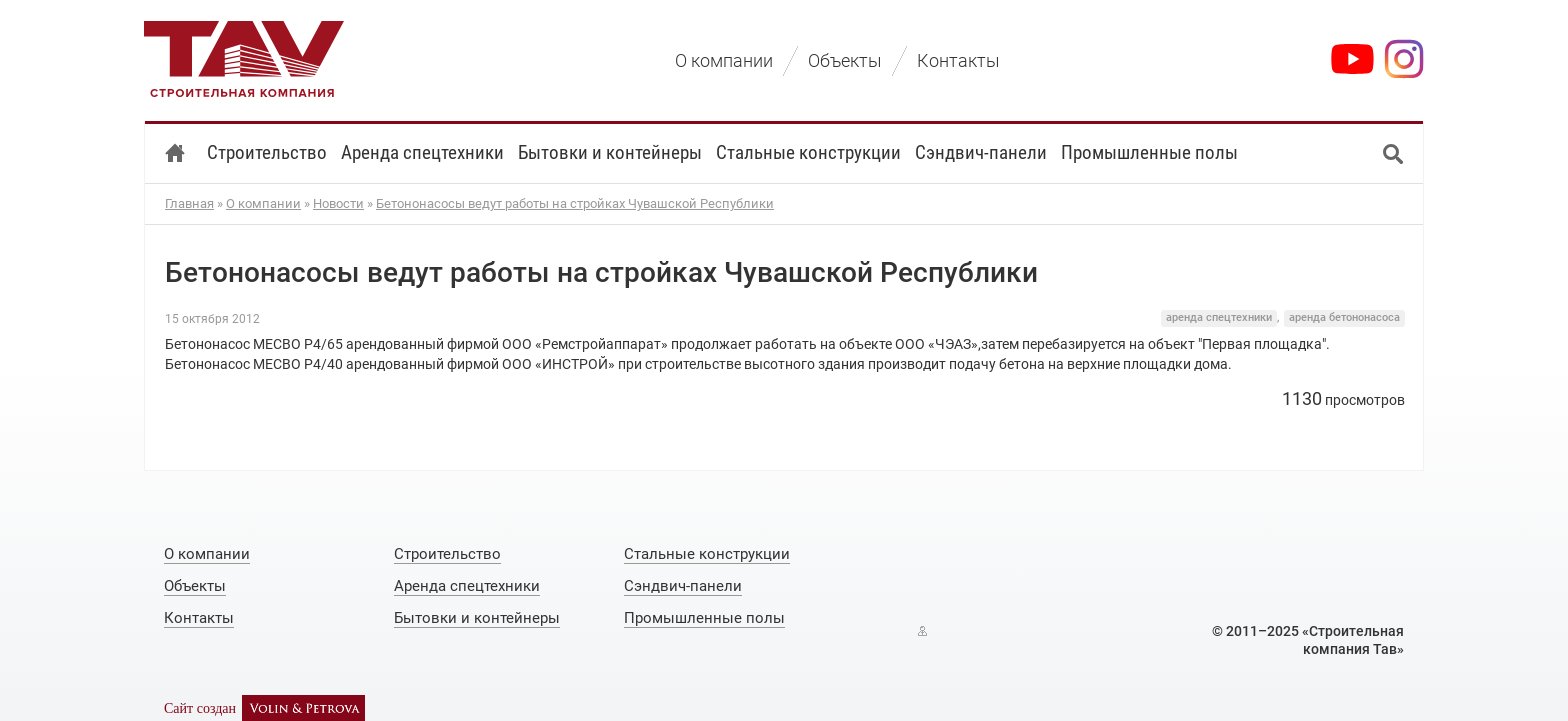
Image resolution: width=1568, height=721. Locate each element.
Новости (338, 203)
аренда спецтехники (1219, 317)
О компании (263, 203)
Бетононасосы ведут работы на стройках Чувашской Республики (575, 203)
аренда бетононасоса (1344, 317)
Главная (189, 203)
